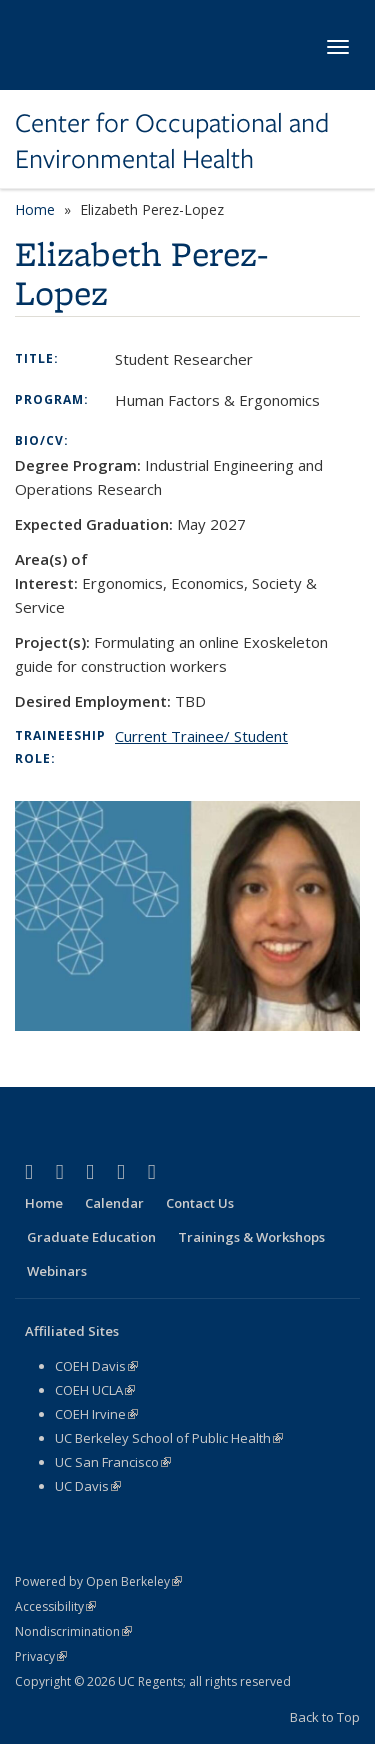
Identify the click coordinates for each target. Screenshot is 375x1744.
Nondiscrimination (73, 1631)
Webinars (57, 1271)
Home (35, 209)
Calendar (114, 1203)
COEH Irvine (96, 1414)
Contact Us (200, 1203)
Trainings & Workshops (251, 1237)
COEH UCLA (95, 1390)
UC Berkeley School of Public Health (169, 1438)
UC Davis (88, 1486)
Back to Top (325, 1717)
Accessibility (55, 1606)
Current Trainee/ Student (201, 736)
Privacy (41, 1656)
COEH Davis (96, 1366)
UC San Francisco (113, 1462)
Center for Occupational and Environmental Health (172, 141)
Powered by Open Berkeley (98, 1581)
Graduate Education (91, 1237)
